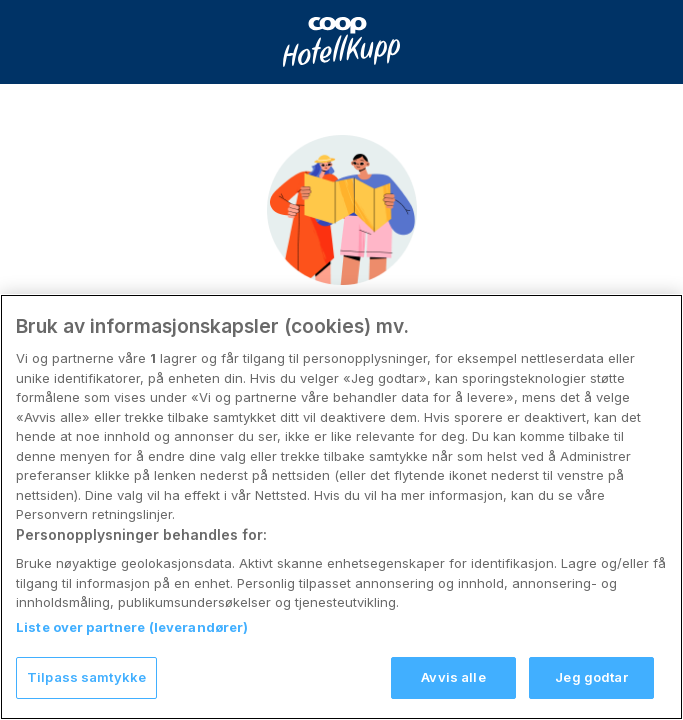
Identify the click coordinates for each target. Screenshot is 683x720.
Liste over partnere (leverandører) (132, 644)
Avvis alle (453, 694)
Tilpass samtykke (86, 694)
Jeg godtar (591, 694)
